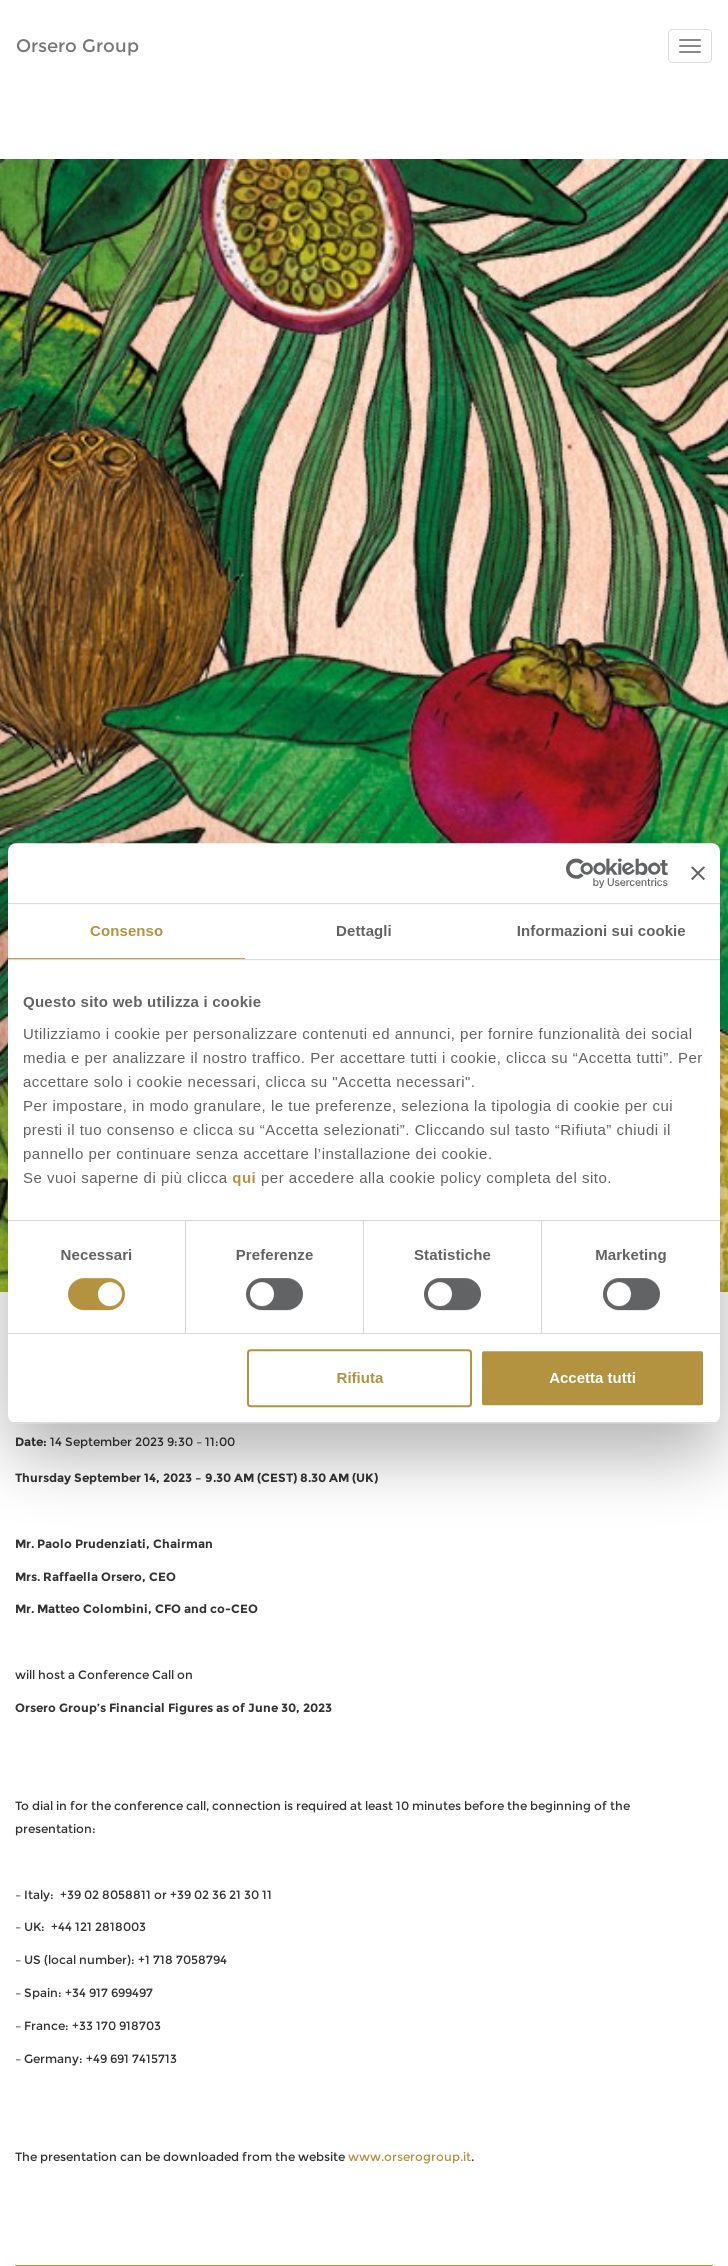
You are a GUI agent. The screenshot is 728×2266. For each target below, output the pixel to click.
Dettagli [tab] (364, 930)
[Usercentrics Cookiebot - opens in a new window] (580, 873)
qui (244, 1177)
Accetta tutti (592, 1377)
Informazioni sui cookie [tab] (601, 930)
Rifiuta (360, 1377)
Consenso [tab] (126, 930)
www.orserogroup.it (409, 2156)
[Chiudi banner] (698, 873)
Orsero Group (77, 46)
